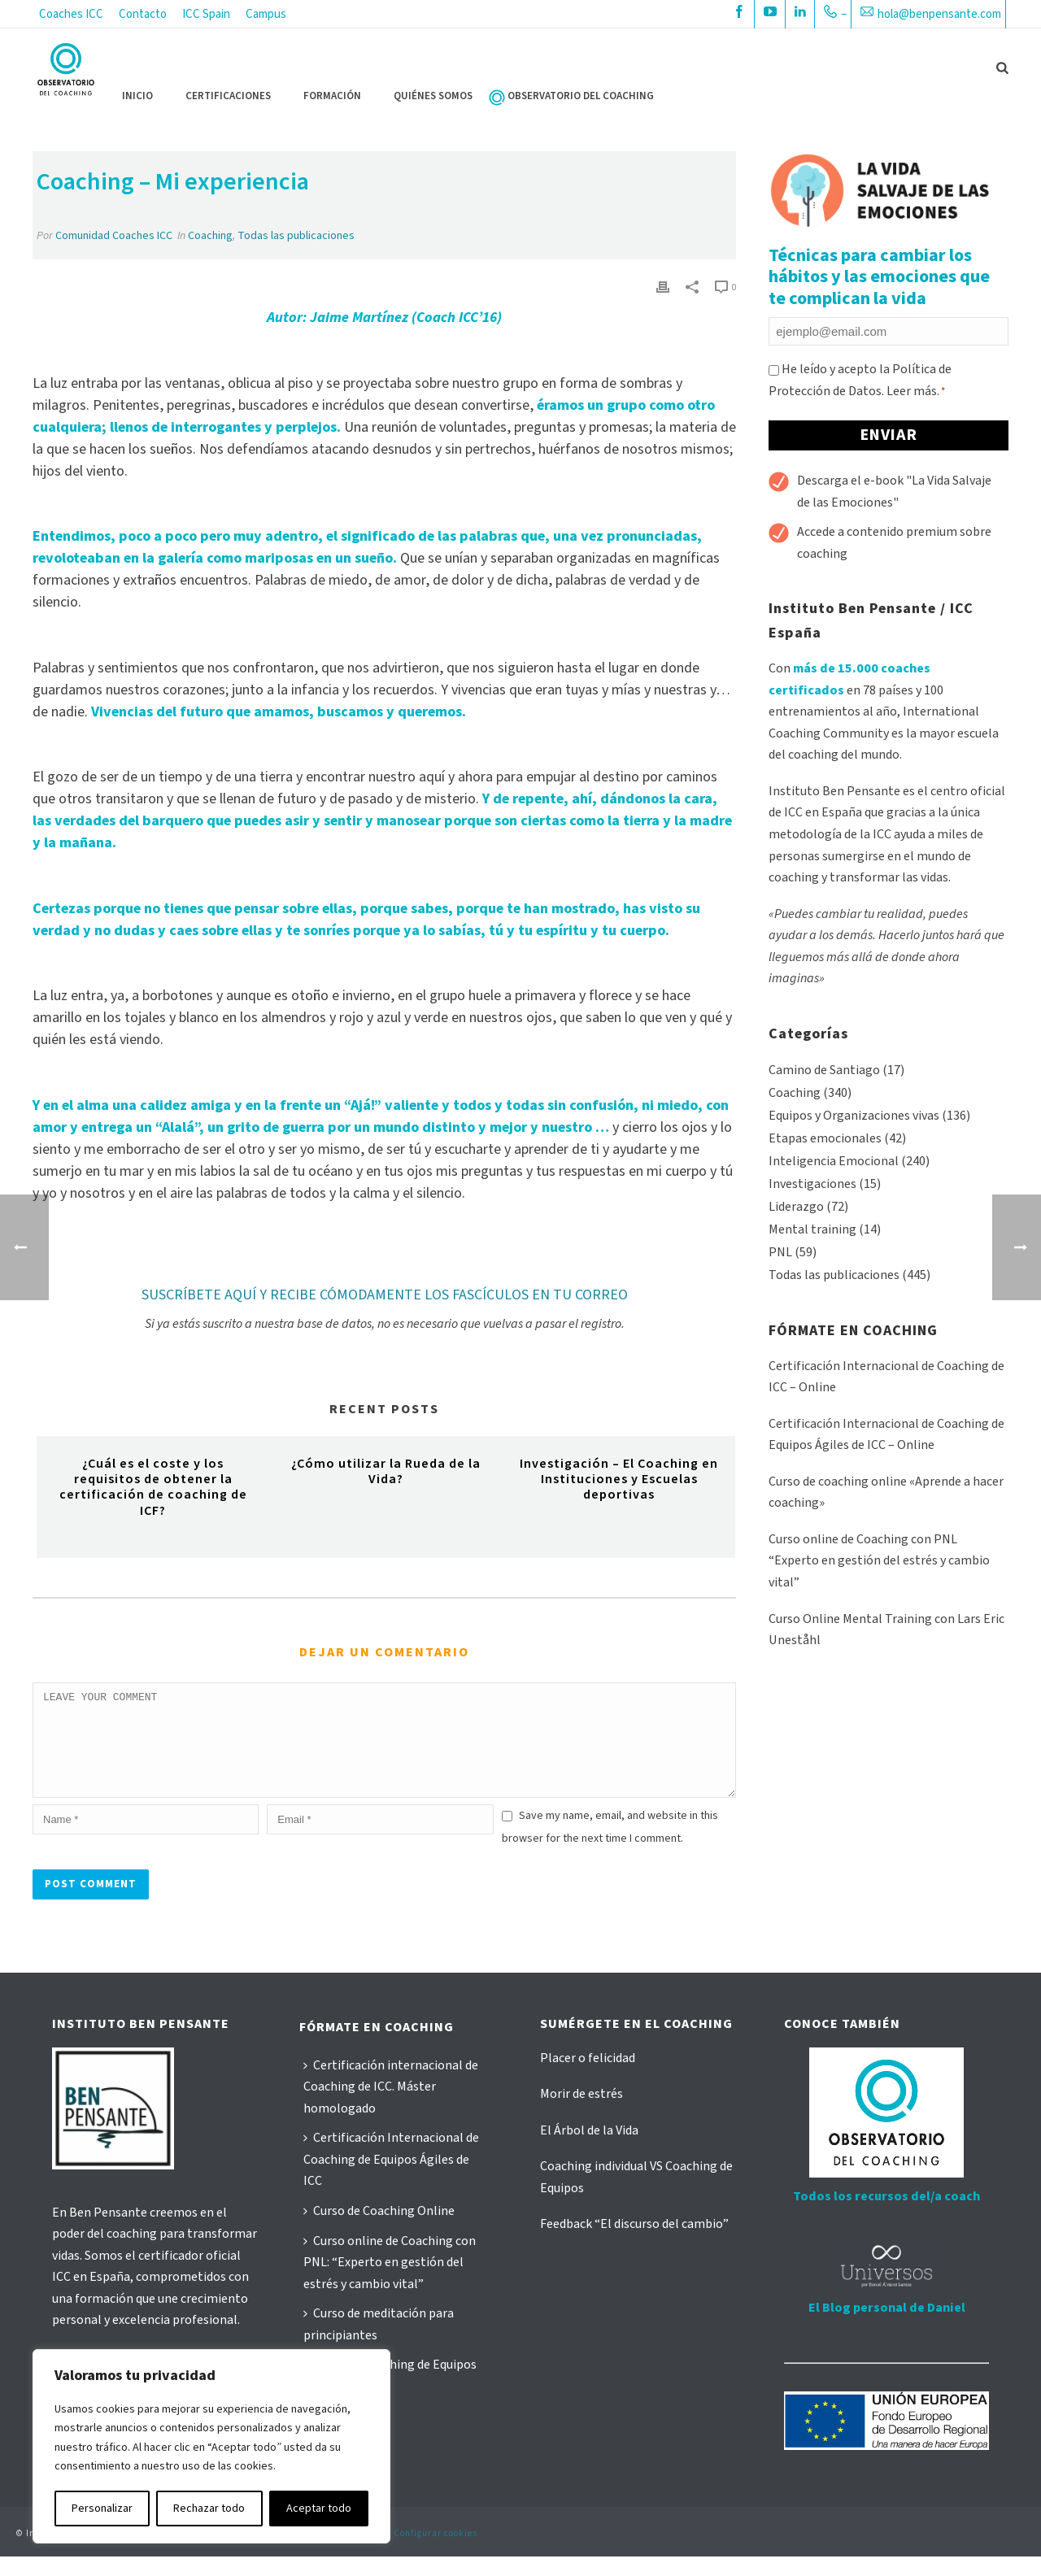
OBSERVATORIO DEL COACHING (580, 96)
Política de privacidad (244, 2553)
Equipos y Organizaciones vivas (854, 1115)
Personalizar (102, 2508)
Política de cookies (343, 2553)
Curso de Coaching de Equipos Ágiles (390, 2395)
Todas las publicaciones (296, 236)
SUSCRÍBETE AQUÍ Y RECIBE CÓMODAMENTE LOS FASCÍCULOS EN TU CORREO (385, 1295)
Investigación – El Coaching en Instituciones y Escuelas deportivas (619, 1479)
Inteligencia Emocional (834, 1161)
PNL (780, 1252)
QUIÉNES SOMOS (433, 96)
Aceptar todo (318, 2508)
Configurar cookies (435, 2553)
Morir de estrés (581, 2113)
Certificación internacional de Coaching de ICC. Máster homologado (390, 2106)
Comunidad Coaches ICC (113, 236)
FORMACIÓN (332, 96)
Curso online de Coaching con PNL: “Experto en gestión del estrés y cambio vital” (389, 2282)
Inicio (137, 96)
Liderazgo (796, 1206)
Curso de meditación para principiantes (378, 2344)
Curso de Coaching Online (379, 2230)
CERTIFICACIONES (228, 96)
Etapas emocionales (825, 1138)
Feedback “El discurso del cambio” (634, 2243)
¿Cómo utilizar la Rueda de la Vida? (386, 1471)
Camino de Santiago (824, 1070)
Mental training (812, 1229)
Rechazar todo (209, 2508)
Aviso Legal (161, 2553)
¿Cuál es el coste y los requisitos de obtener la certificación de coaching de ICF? (153, 1487)
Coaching (210, 236)
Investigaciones (812, 1184)
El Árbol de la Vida (589, 2150)
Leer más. (912, 391)
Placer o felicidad (587, 2077)
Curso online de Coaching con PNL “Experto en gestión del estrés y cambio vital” (879, 1560)
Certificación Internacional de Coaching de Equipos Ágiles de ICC (391, 2178)
